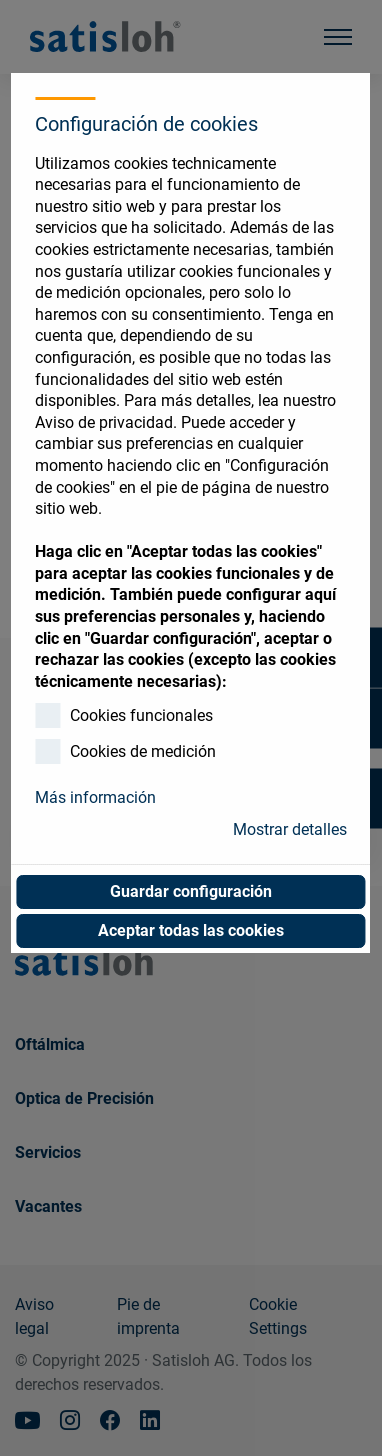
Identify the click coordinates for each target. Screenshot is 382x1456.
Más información (95, 797)
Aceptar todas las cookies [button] (191, 930)
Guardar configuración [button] (191, 891)
